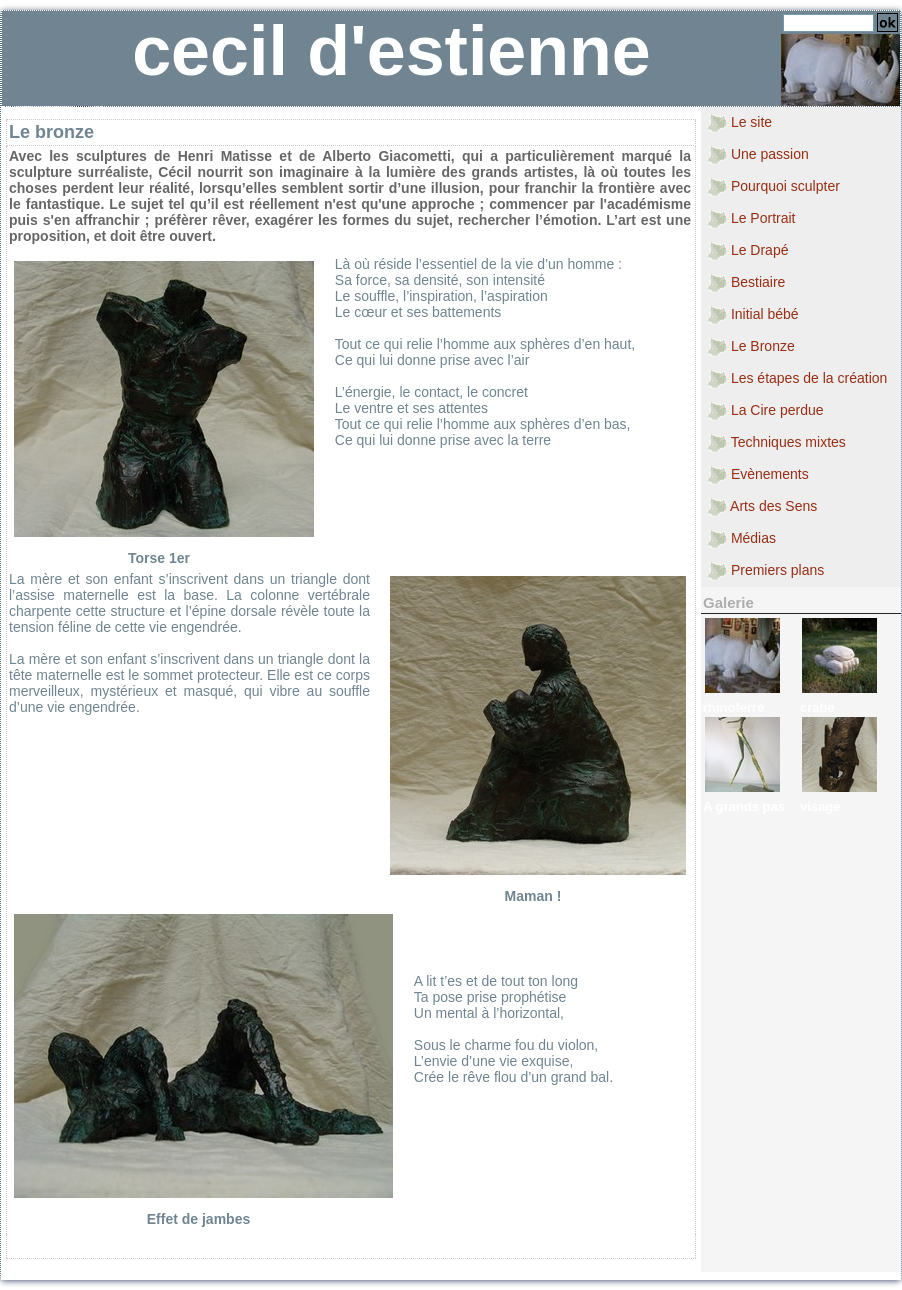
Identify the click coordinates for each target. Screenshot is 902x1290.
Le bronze (51, 132)
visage (820, 806)
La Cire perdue (765, 411)
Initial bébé (753, 315)
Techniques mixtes (776, 443)
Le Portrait (751, 219)
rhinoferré (733, 707)
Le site (739, 123)
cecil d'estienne (391, 51)
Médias (741, 539)
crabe (817, 707)
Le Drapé (747, 251)
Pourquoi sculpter (773, 187)
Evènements (758, 475)
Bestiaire (746, 283)
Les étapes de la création (797, 379)
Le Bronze (751, 347)
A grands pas (744, 806)
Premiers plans (765, 571)
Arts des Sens (762, 507)
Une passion (758, 155)
